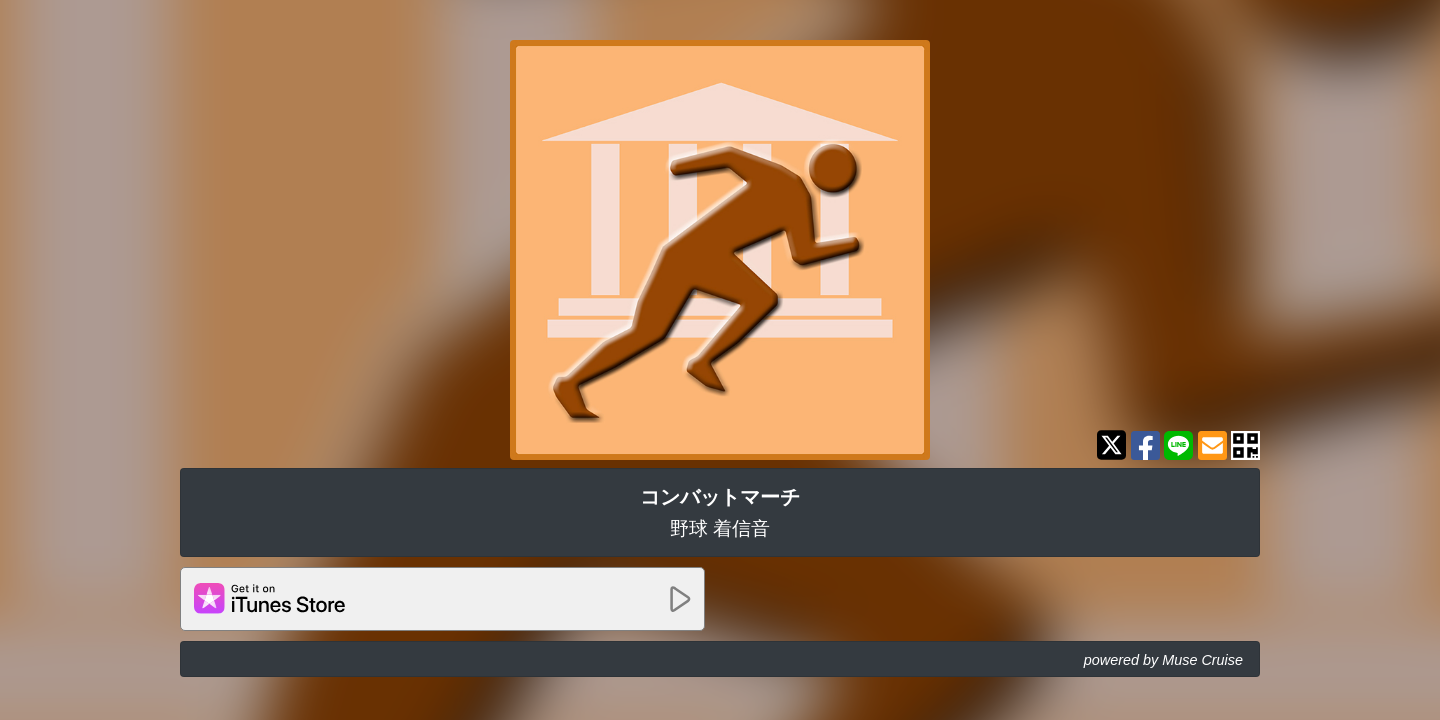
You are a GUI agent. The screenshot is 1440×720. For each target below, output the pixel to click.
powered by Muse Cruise (1163, 660)
